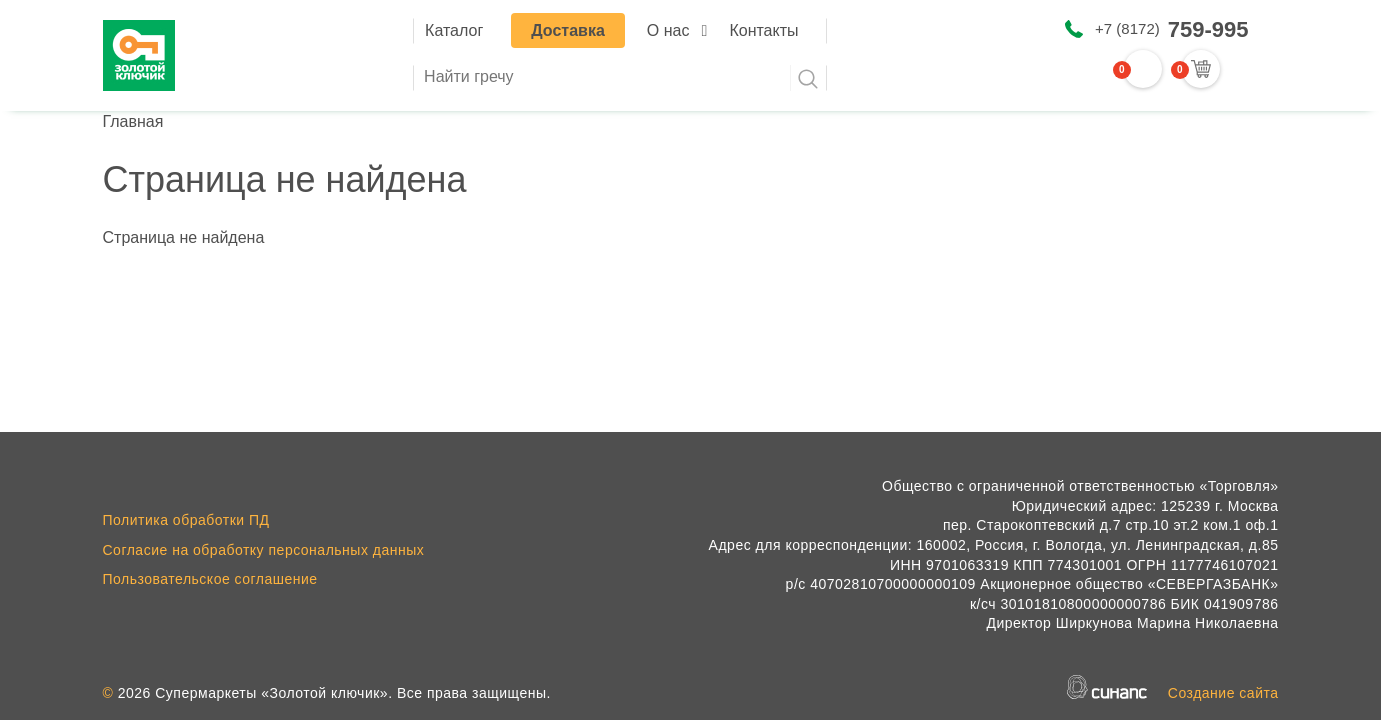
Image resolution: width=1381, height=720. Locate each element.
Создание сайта (1223, 693)
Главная (133, 121)
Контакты (763, 30)
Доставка (568, 30)
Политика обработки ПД (186, 520)
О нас (668, 30)
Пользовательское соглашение (210, 579)
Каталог (454, 30)
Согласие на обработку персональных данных (264, 550)
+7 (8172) (1171, 29)
